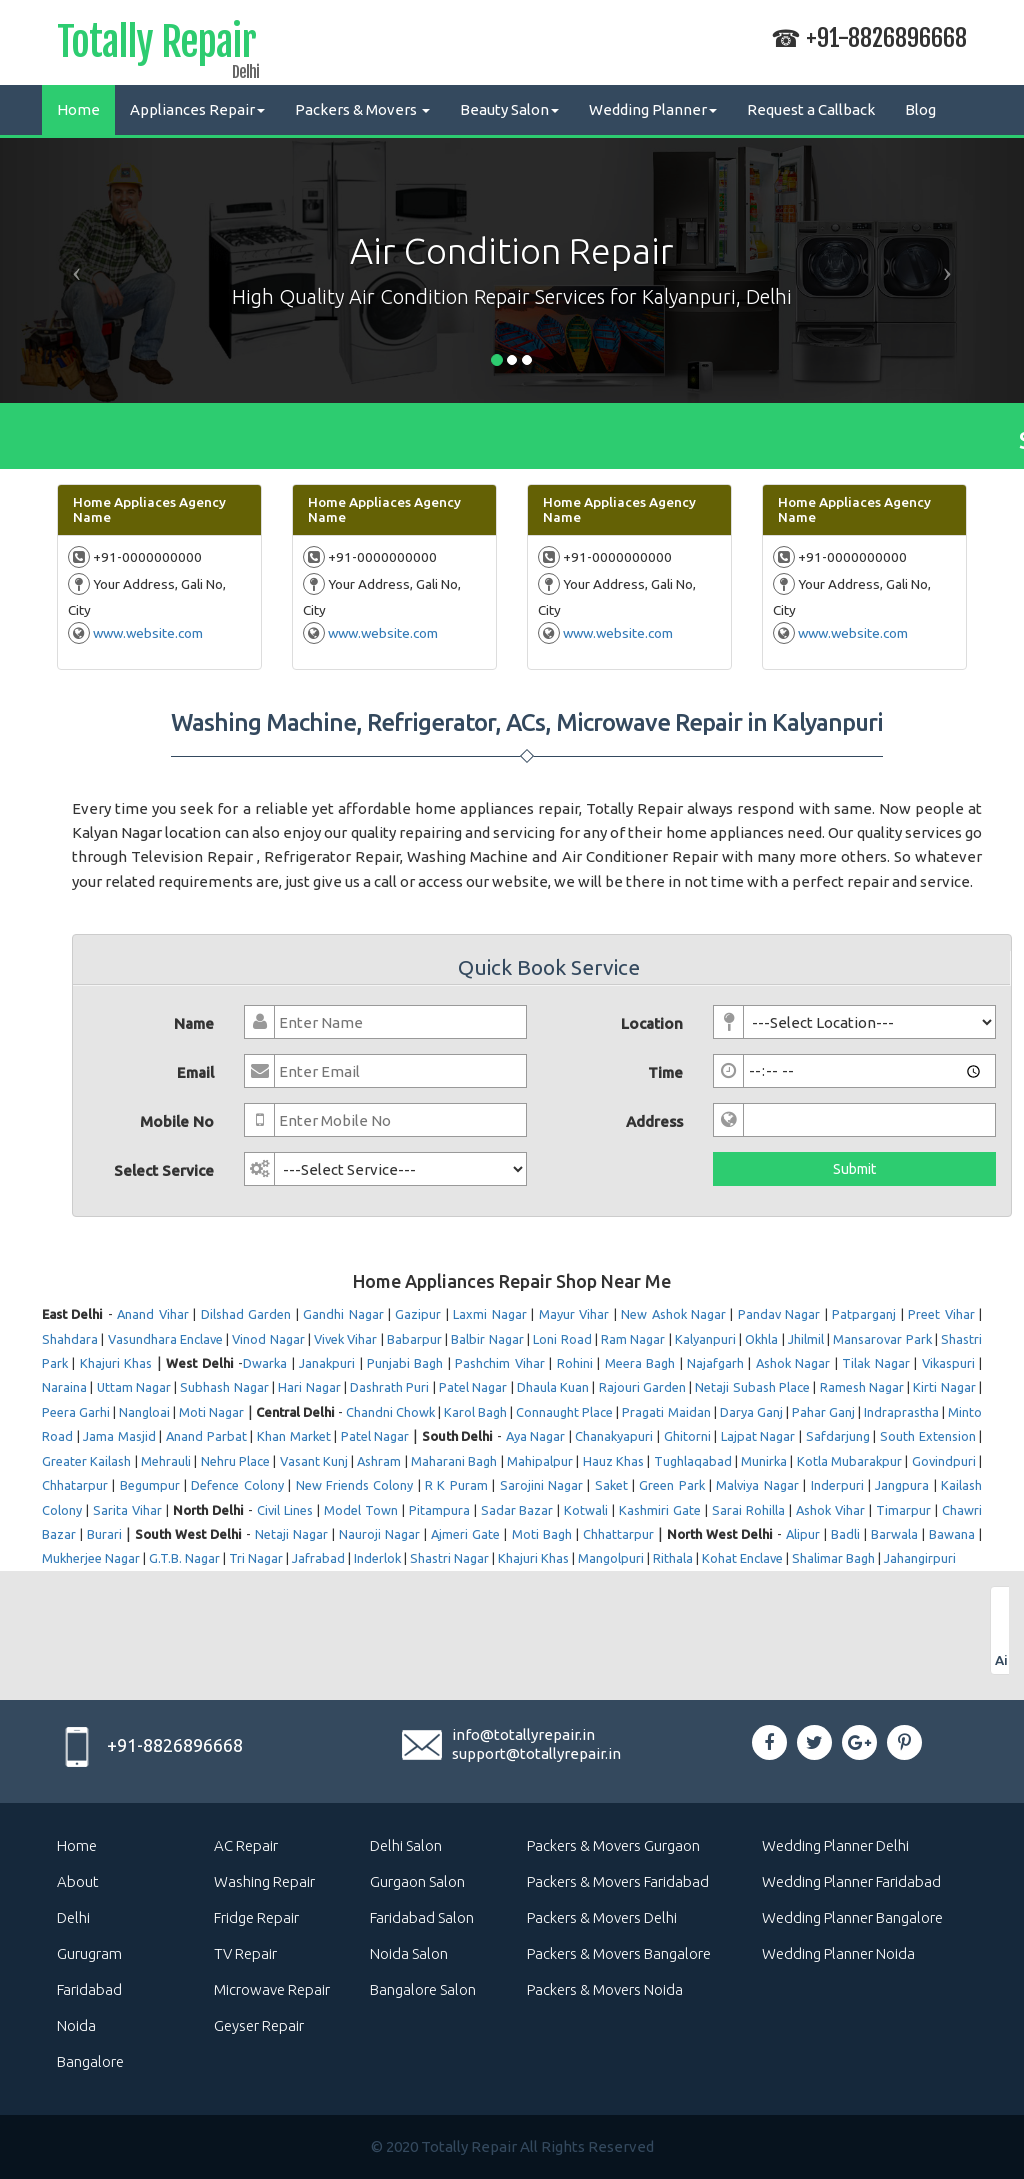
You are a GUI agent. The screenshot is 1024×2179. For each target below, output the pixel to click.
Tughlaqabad (693, 1461)
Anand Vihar (152, 1314)
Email (195, 1072)
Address (654, 1121)
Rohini (575, 1363)
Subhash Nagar (224, 1387)
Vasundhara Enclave (165, 1339)
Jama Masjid (119, 1436)
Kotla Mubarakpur (849, 1461)
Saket (611, 1485)
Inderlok (377, 1558)
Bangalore (90, 2061)
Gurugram (89, 1953)
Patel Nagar (473, 1387)
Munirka (764, 1461)
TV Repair (245, 1953)
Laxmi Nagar (489, 1314)
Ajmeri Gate (465, 1534)
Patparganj (864, 1314)
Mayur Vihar (574, 1314)
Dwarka (265, 1363)
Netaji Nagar (291, 1534)
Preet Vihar (941, 1314)
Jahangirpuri (920, 1558)
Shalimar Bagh (833, 1558)
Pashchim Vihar (499, 1363)
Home (78, 109)
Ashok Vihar (830, 1510)
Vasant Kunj (314, 1461)
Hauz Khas (613, 1461)
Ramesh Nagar (862, 1387)
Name (194, 1023)
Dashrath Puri (389, 1387)
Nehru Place (235, 1461)
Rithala (673, 1558)
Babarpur (414, 1339)
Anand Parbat (206, 1436)
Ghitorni (687, 1436)
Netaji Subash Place (752, 1387)
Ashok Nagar (793, 1363)
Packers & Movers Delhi (602, 1917)
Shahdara (70, 1339)
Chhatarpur (75, 1485)
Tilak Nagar (875, 1363)
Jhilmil (806, 1339)
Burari (104, 1534)
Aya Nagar (536, 1436)
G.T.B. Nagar (184, 1558)
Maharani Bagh (454, 1461)
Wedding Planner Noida (838, 1953)
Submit (854, 1169)
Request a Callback (811, 109)
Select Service (164, 1170)
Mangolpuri (611, 1558)
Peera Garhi (76, 1412)
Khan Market (294, 1436)
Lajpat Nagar (758, 1436)
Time (665, 1072)
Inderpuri (837, 1485)
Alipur (803, 1534)
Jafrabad (318, 1558)
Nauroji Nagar (379, 1534)
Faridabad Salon (422, 1917)
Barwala (894, 1534)
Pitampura (439, 1510)
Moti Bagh (542, 1534)
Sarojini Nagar (541, 1485)
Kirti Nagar (944, 1387)
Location (652, 1023)
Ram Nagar (633, 1339)
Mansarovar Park (882, 1339)
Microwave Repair (272, 1989)
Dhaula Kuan (553, 1387)
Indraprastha (901, 1412)
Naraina (64, 1387)
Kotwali (586, 1510)
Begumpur (150, 1485)
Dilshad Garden (246, 1314)
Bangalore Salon (423, 1989)
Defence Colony (237, 1485)
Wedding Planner (653, 109)
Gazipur (418, 1314)
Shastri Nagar (449, 1558)
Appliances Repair (197, 109)
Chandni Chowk (390, 1412)
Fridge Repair (256, 1917)
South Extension (928, 1436)
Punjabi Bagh (405, 1363)
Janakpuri (327, 1363)
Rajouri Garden (642, 1387)
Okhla (761, 1339)
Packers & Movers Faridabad (618, 1881)
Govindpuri (944, 1461)
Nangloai (144, 1412)
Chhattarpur (618, 1534)
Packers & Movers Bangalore (619, 1953)
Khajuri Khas (116, 1363)
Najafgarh (715, 1363)
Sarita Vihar (127, 1510)
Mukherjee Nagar (91, 1558)
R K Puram (456, 1485)
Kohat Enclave (742, 1558)
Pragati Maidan (666, 1412)
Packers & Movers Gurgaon (613, 1845)
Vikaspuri (948, 1363)
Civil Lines (285, 1510)
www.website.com (148, 633)
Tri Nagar (256, 1558)
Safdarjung (838, 1436)
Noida (76, 2025)
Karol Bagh (475, 1412)
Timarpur (903, 1510)
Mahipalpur (540, 1461)
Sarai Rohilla (748, 1510)
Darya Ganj (751, 1412)
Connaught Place (564, 1412)
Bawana (952, 1534)
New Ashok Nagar (673, 1314)
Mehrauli (166, 1461)
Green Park (671, 1485)
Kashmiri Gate (660, 1510)
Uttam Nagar (134, 1387)
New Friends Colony (355, 1485)
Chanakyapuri (614, 1436)
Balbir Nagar (487, 1339)
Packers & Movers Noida (605, 1989)
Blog (920, 109)
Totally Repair (156, 46)
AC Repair (246, 1845)
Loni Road (562, 1339)
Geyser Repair (259, 2025)
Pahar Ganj (823, 1412)
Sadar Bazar (517, 1510)
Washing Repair (264, 1881)
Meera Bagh (640, 1363)
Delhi (73, 1917)
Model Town (361, 1510)
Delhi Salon (406, 1845)
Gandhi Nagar (343, 1314)
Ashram (379, 1461)
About (78, 1881)
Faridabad (89, 1989)
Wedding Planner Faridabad (851, 1881)
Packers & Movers (362, 109)
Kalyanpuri (705, 1339)
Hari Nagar (309, 1387)
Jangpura (902, 1485)
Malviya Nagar (757, 1485)
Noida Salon (409, 1953)
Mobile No (177, 1121)
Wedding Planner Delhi (835, 1845)
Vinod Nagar (268, 1339)
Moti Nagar (211, 1412)
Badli (845, 1534)
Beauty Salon (509, 109)
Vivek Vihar (345, 1339)
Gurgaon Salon (417, 1881)
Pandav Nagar (779, 1314)
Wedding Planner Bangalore (852, 1917)
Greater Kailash (86, 1461)
